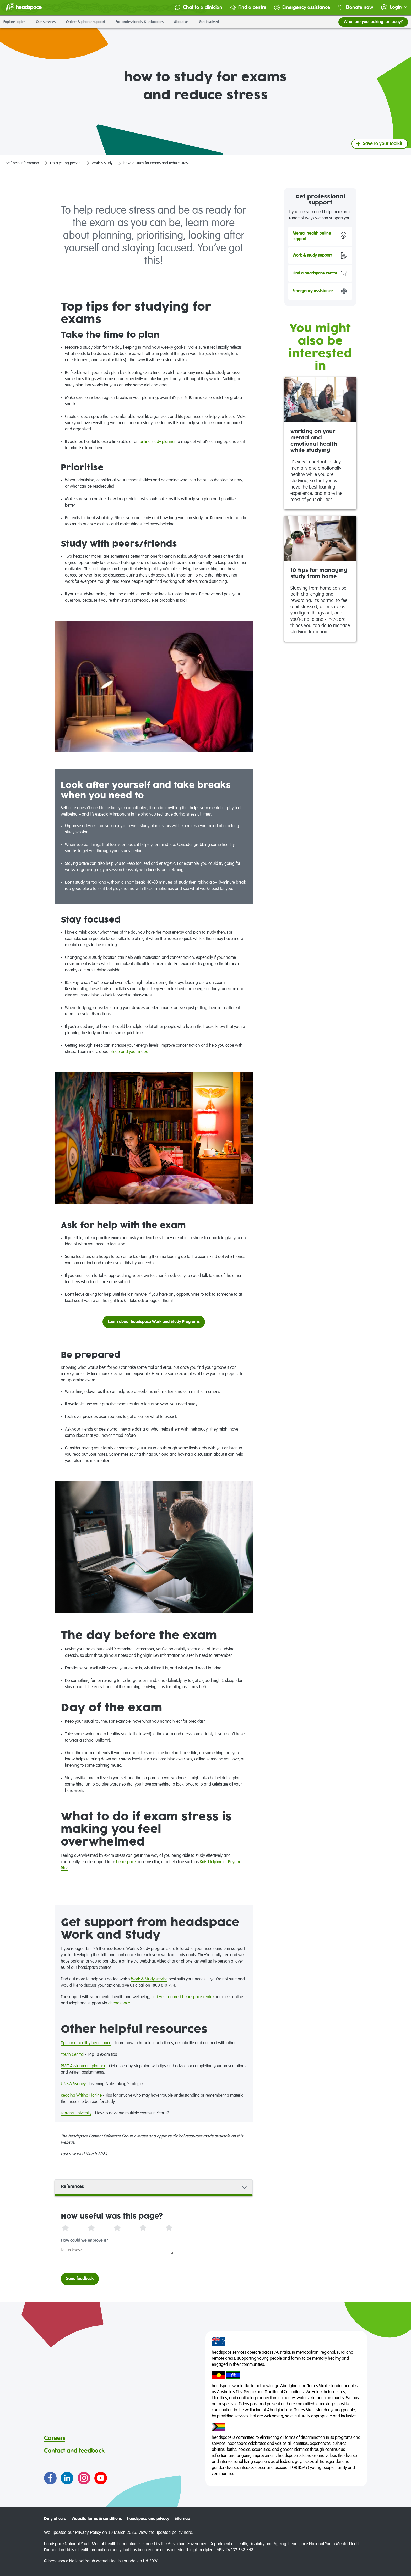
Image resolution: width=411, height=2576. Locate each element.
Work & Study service (149, 1979)
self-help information (22, 163)
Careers (54, 2438)
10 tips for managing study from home (318, 573)
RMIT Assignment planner (83, 2066)
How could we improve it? (84, 2241)
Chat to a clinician (198, 7)
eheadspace (119, 2003)
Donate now (355, 7)
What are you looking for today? (373, 22)
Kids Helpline (211, 1862)
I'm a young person (65, 163)
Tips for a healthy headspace (86, 2043)
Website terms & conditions (97, 2519)
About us (183, 22)
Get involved (211, 22)
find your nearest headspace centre (183, 1997)
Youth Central (72, 2055)
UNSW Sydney (73, 2084)
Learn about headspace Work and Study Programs (154, 1322)
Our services (48, 22)
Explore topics (16, 22)
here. (188, 2532)
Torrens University (76, 2113)
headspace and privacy (148, 2519)
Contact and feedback (74, 2451)
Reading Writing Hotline (81, 2095)
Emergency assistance (302, 7)
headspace (126, 1862)
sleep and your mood (129, 1052)
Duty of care (55, 2519)
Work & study (102, 163)
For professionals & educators (141, 22)
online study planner (158, 442)
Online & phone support (87, 22)
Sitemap (182, 2519)
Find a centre (248, 7)
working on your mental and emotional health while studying (313, 441)
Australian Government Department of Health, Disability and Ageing (227, 2544)
